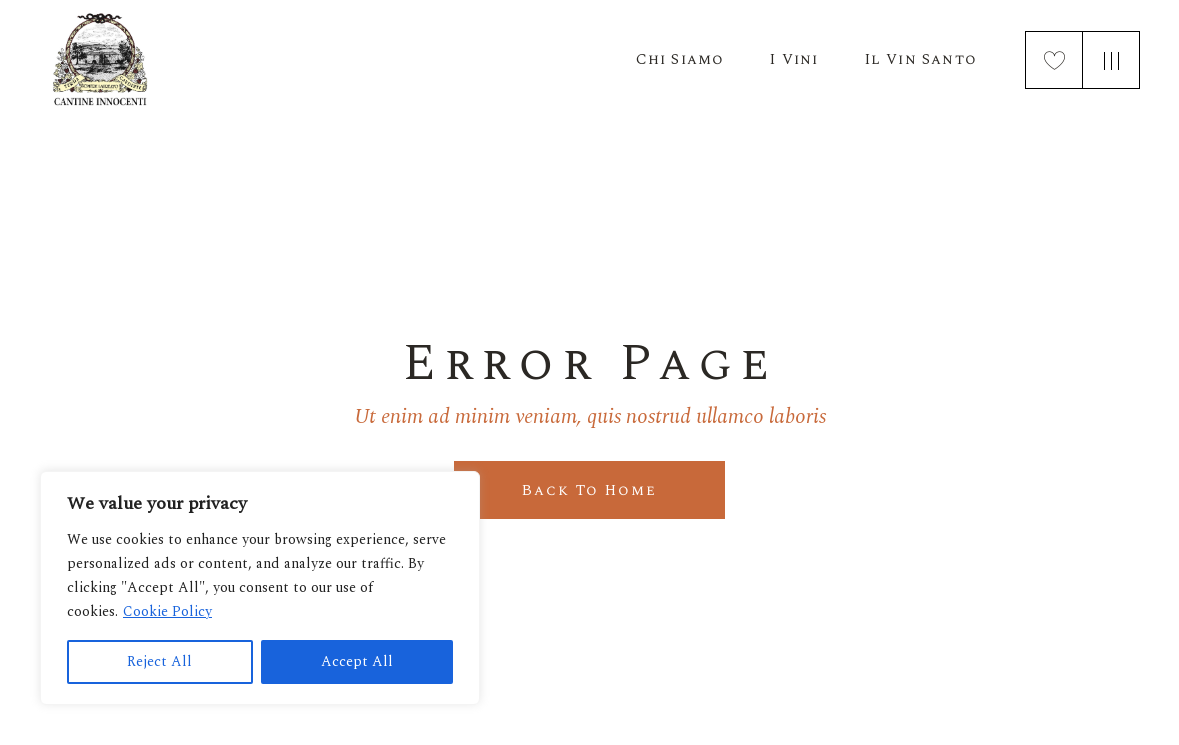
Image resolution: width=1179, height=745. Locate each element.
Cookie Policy (167, 611)
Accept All (357, 661)
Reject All (159, 661)
